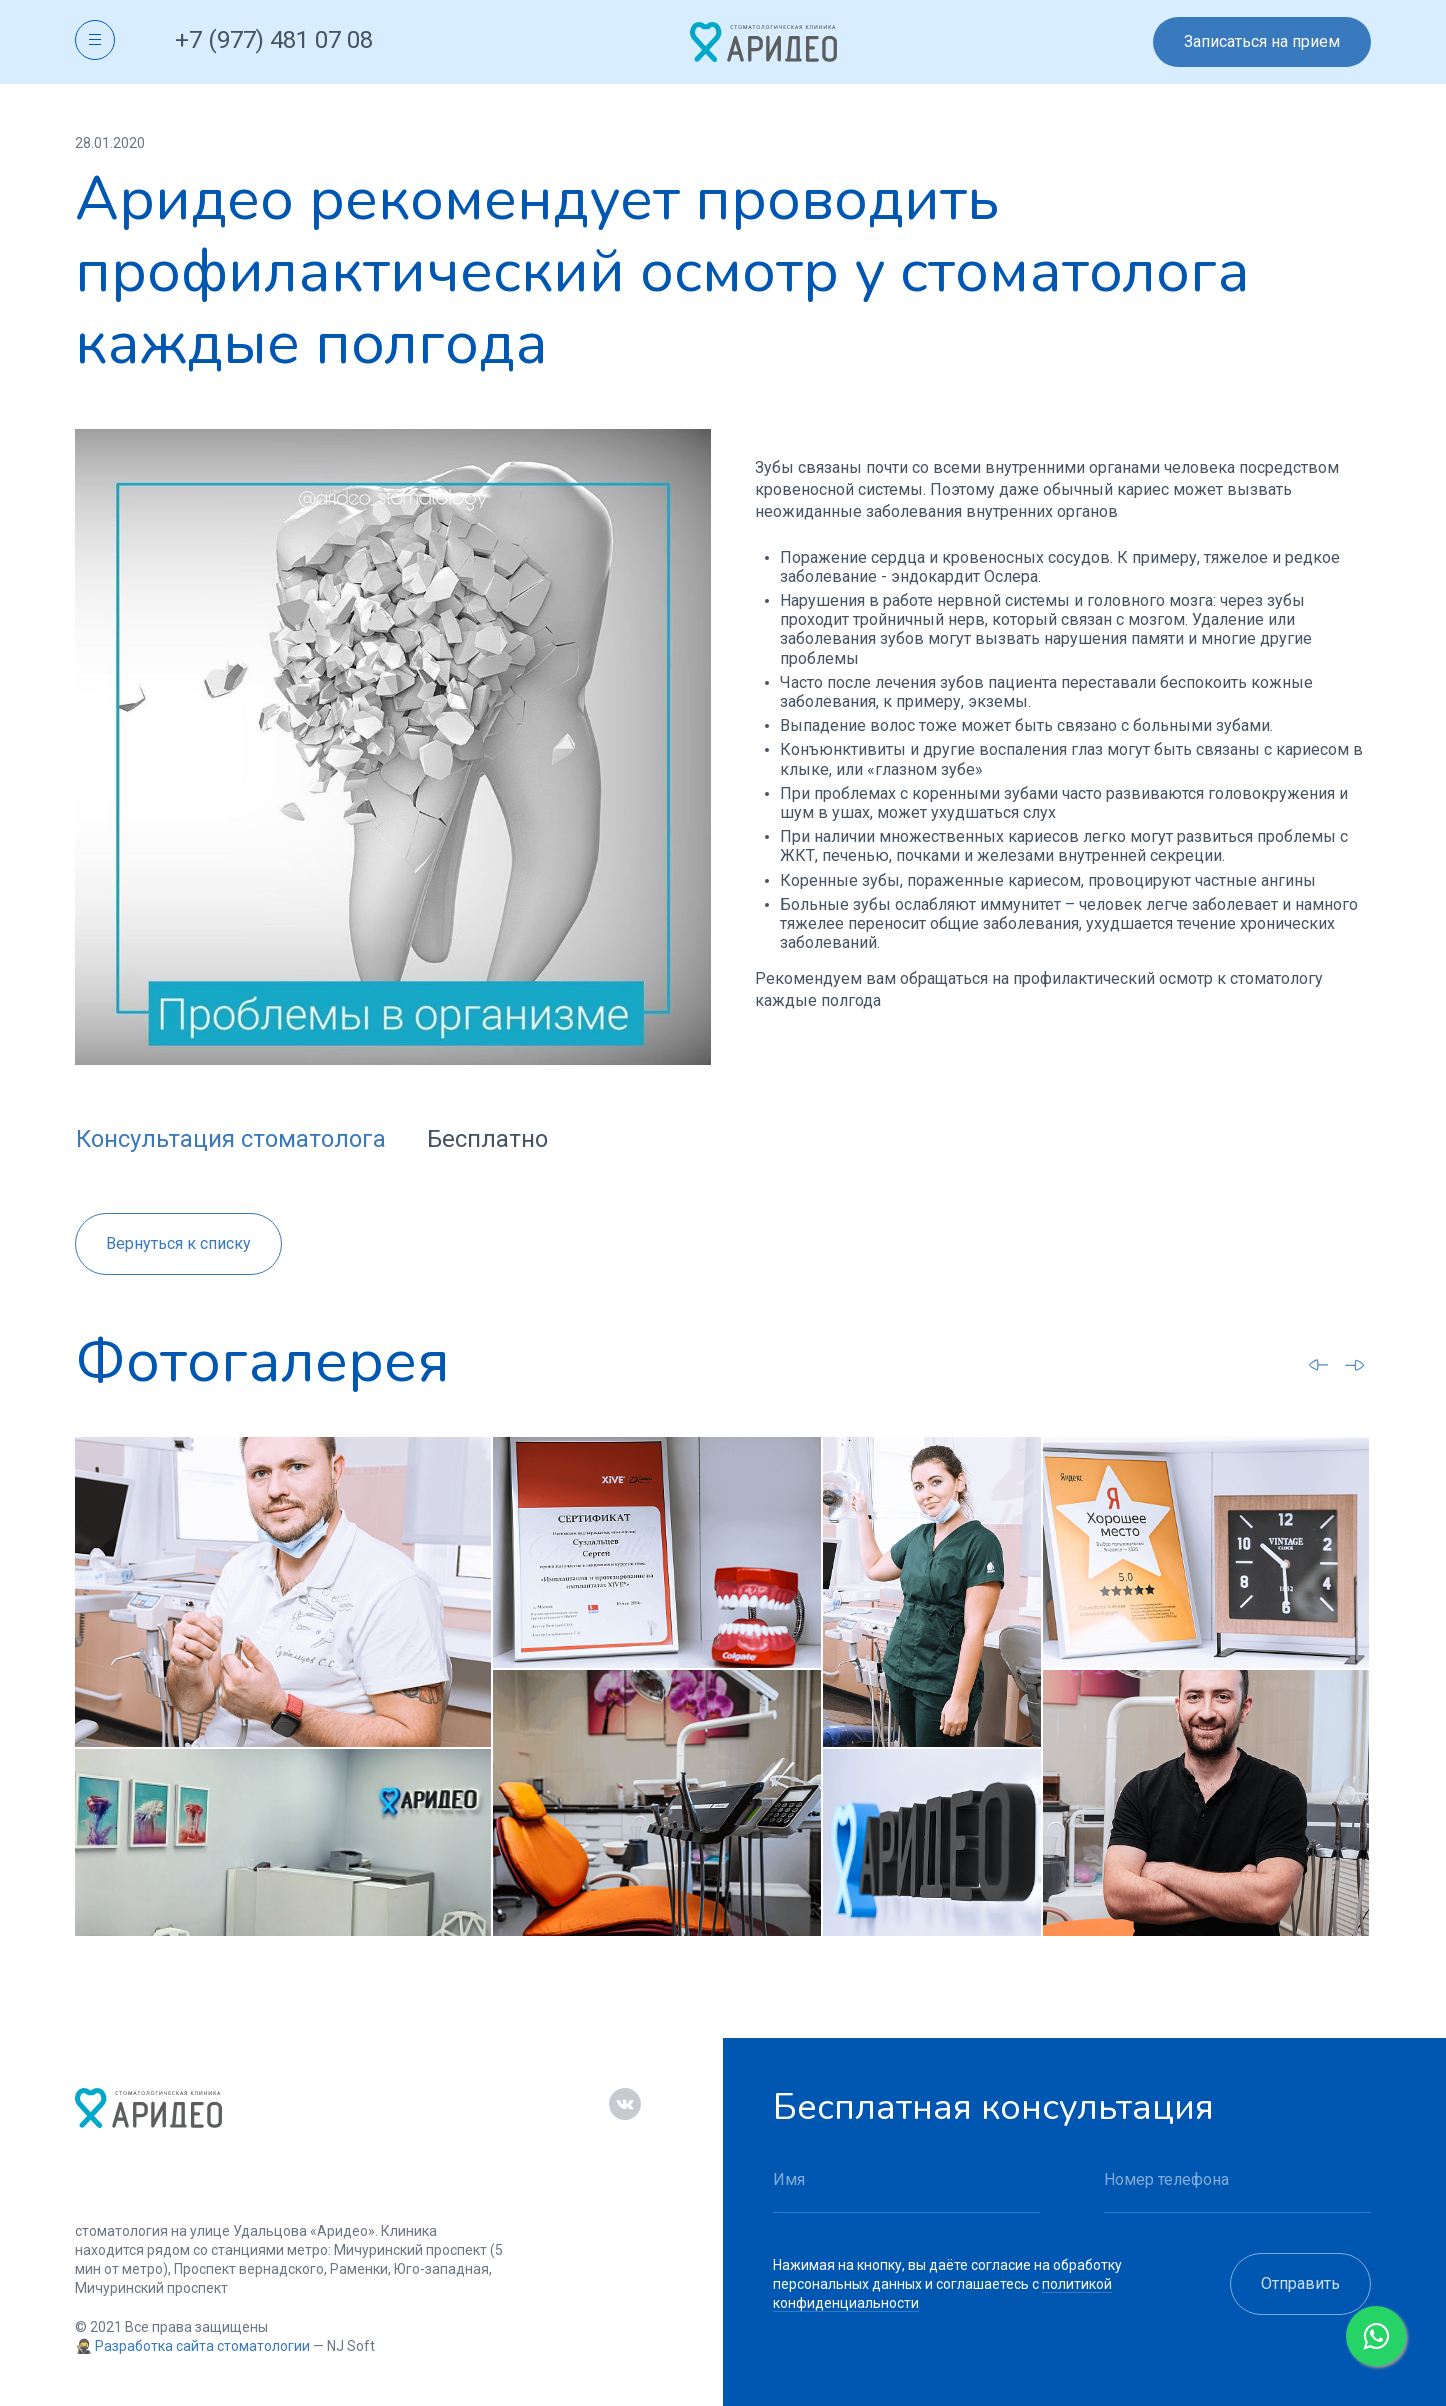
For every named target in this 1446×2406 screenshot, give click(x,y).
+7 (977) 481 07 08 (274, 40)
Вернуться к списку (178, 1243)
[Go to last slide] (1319, 1364)
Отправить (1300, 2283)
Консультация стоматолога (231, 1139)
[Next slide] (1355, 1365)
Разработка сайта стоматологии (202, 2346)
